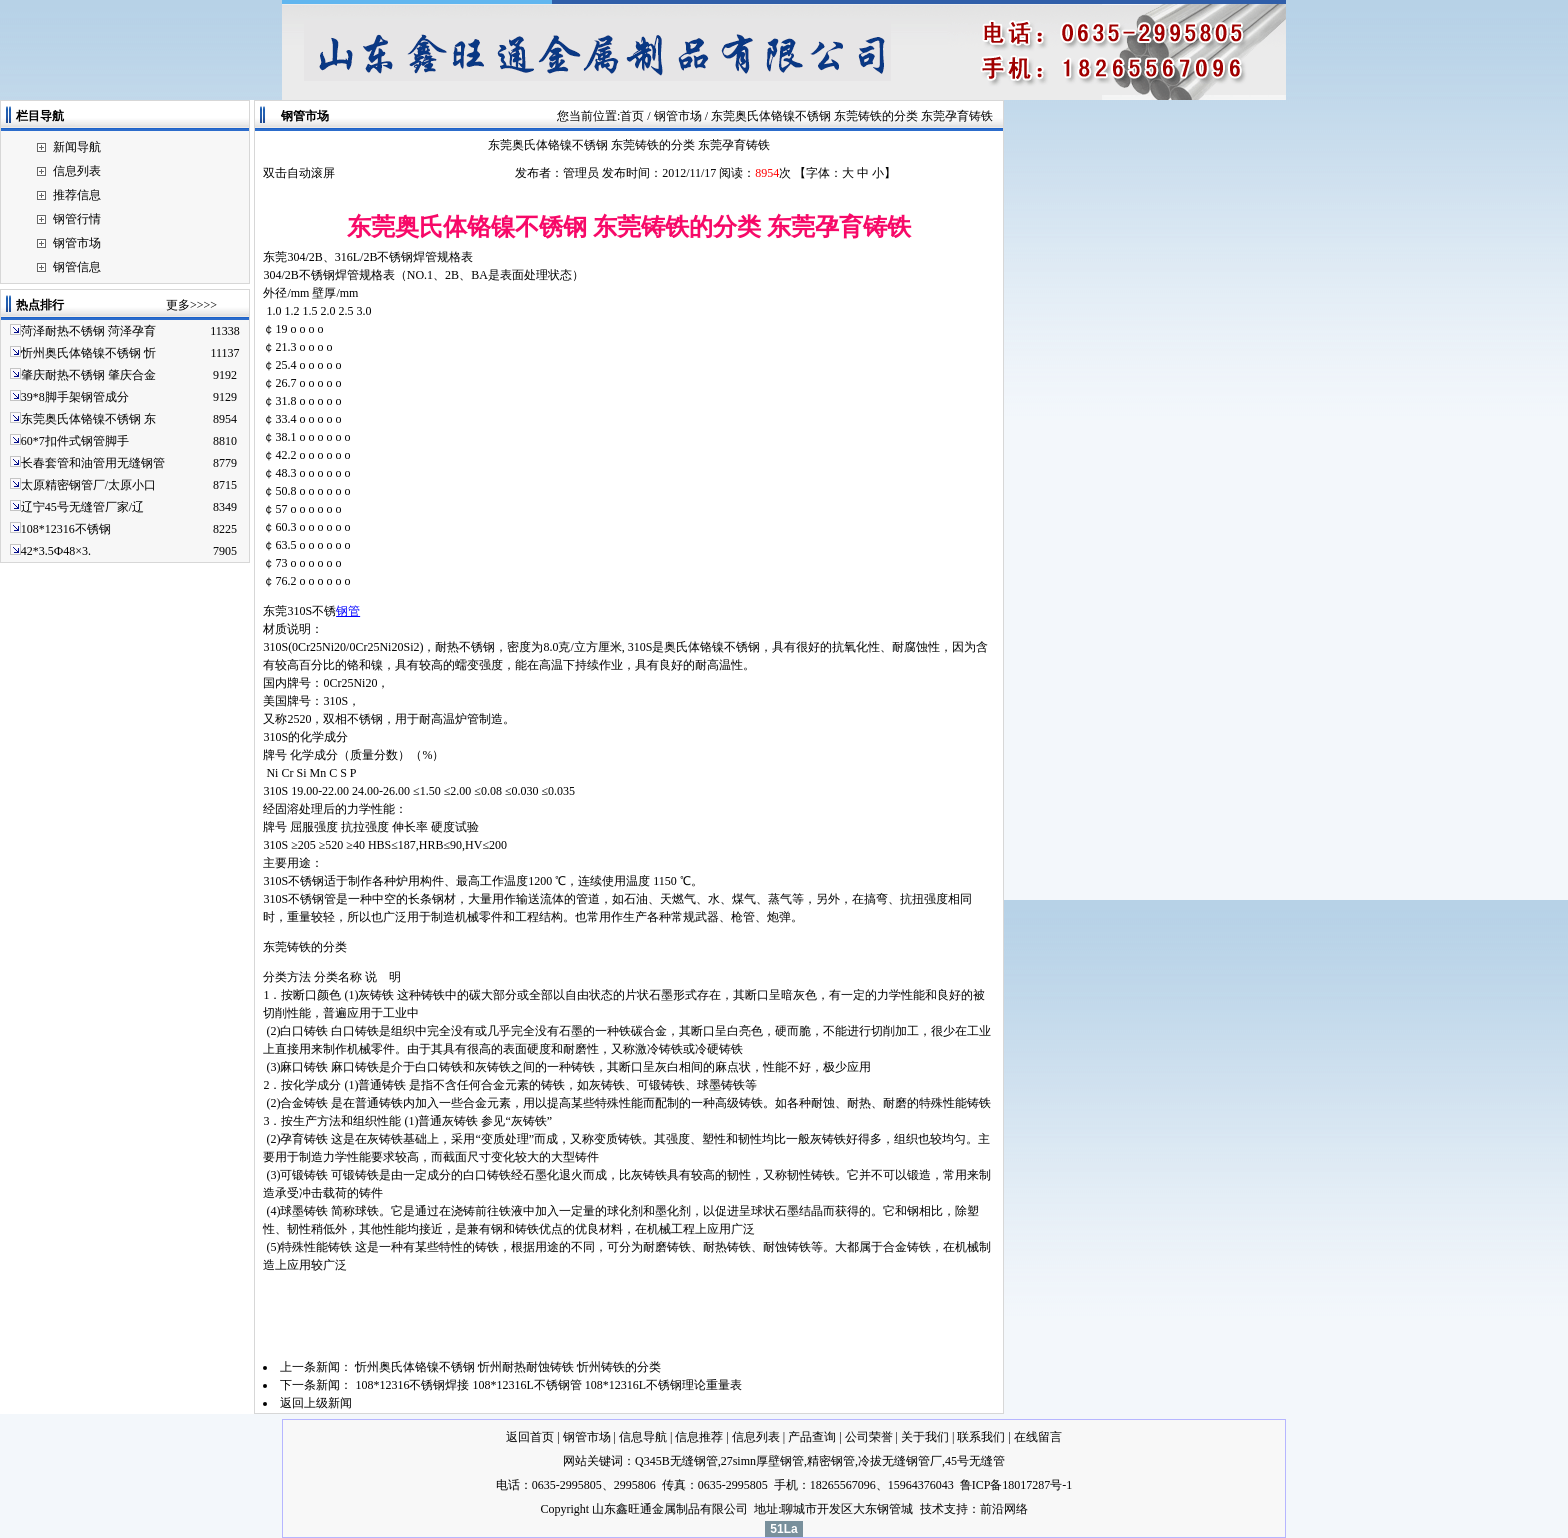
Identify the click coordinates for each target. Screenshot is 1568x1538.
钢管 (348, 611)
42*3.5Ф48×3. (56, 551)
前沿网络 (1004, 1509)
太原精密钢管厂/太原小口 (88, 485)
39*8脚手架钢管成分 (75, 397)
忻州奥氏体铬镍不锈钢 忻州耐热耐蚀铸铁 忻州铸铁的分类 (509, 1367)
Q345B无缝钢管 (676, 1461)
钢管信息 (77, 267)
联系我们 (981, 1437)
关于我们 (925, 1437)
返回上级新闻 (316, 1403)
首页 (632, 116)
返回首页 (530, 1437)
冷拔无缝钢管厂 (900, 1461)
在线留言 (1038, 1437)
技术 (932, 1509)
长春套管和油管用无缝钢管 (93, 463)
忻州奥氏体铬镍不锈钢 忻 (88, 353)
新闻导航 (77, 147)
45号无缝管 (975, 1461)
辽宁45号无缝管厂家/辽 (82, 507)
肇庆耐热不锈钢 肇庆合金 (88, 375)
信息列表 (77, 171)
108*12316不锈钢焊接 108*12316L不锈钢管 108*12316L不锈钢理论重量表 (550, 1385)
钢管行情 (77, 219)
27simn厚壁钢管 (762, 1461)
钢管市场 (77, 243)
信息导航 (643, 1437)
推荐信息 (77, 195)
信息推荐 (699, 1437)
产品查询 (812, 1437)
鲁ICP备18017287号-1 (1016, 1485)
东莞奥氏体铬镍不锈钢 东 (88, 419)
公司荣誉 (869, 1437)
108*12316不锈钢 (66, 529)
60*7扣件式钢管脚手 (75, 441)
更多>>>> (191, 305)
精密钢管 (831, 1461)
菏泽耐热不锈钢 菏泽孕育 (88, 331)
